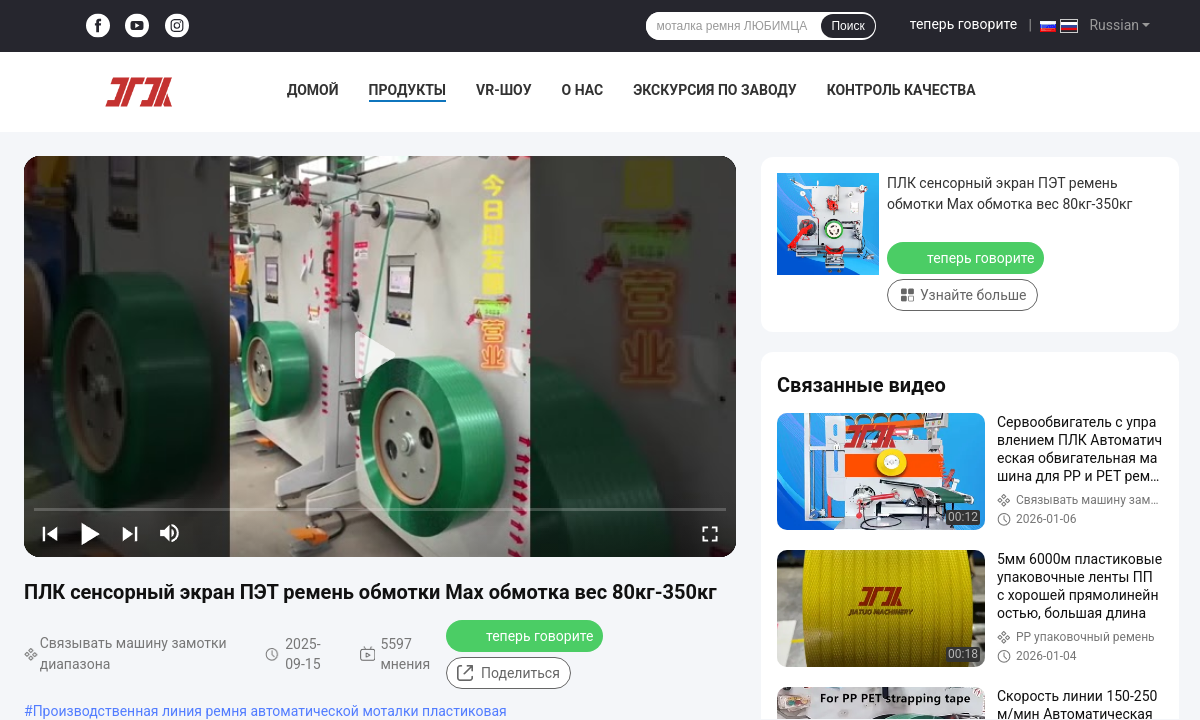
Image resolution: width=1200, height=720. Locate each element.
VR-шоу (504, 90)
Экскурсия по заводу (714, 90)
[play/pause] (90, 533)
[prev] (50, 533)
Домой (313, 90)
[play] (380, 356)
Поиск (847, 26)
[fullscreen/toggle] (710, 533)
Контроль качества (901, 90)
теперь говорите (963, 24)
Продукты (408, 90)
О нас (583, 90)
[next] (130, 533)
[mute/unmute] (170, 533)
